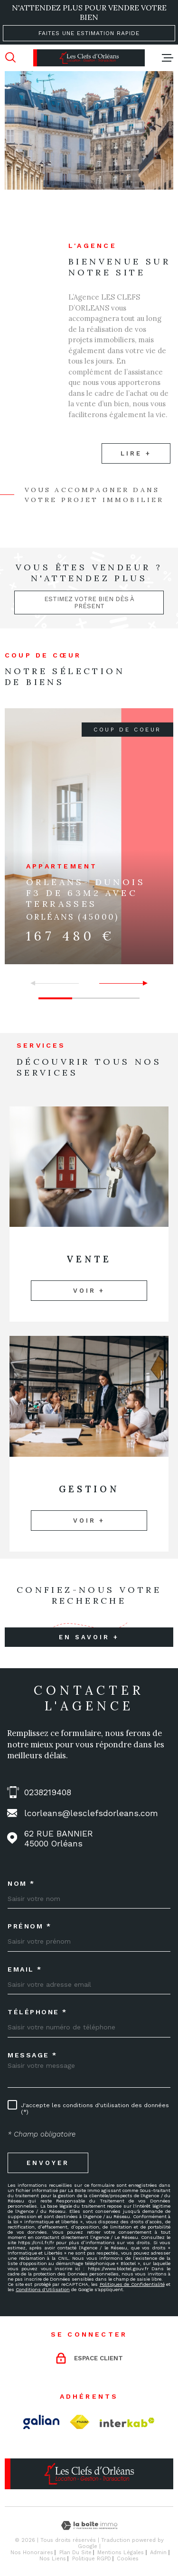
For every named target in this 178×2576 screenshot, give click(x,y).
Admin (158, 2552)
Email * (25, 1969)
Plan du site (75, 2552)
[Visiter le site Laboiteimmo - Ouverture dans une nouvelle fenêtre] (89, 2525)
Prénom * (29, 1926)
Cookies (128, 2558)
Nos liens (52, 2559)
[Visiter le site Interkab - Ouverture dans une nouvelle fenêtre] (127, 2422)
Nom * (21, 1883)
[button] (141, 983)
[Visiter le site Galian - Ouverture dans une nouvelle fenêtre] (41, 2422)
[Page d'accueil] (89, 58)
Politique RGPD (91, 2559)
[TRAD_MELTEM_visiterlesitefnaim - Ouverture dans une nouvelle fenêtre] (79, 2422)
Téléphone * (37, 2012)
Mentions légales (120, 2552)
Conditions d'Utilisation (43, 2289)
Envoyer (48, 2162)
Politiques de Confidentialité (132, 2284)
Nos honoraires (31, 2552)
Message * (32, 2055)
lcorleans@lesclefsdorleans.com (91, 1813)
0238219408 (47, 1792)
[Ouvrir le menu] (167, 58)
